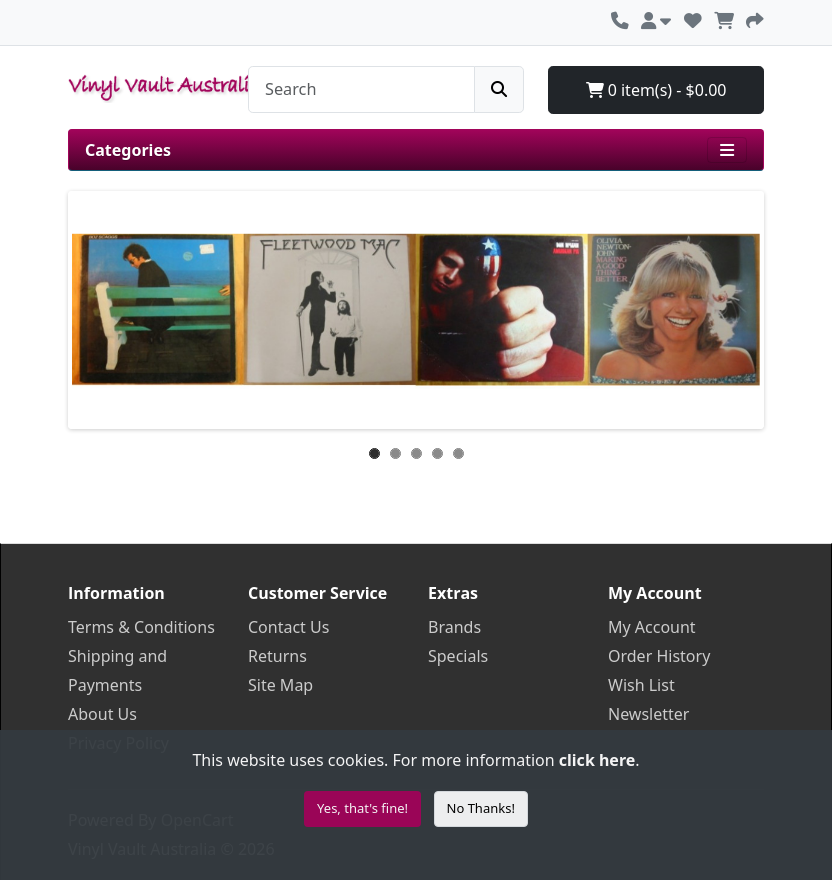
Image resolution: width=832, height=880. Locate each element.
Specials (458, 656)
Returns (277, 656)
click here (597, 760)
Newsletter (648, 714)
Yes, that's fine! (362, 808)
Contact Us (288, 627)
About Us (102, 714)
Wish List (641, 685)
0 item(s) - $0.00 (656, 90)
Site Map (280, 685)
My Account (652, 627)
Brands (454, 627)
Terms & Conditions (141, 627)
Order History (659, 656)
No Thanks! (481, 808)
